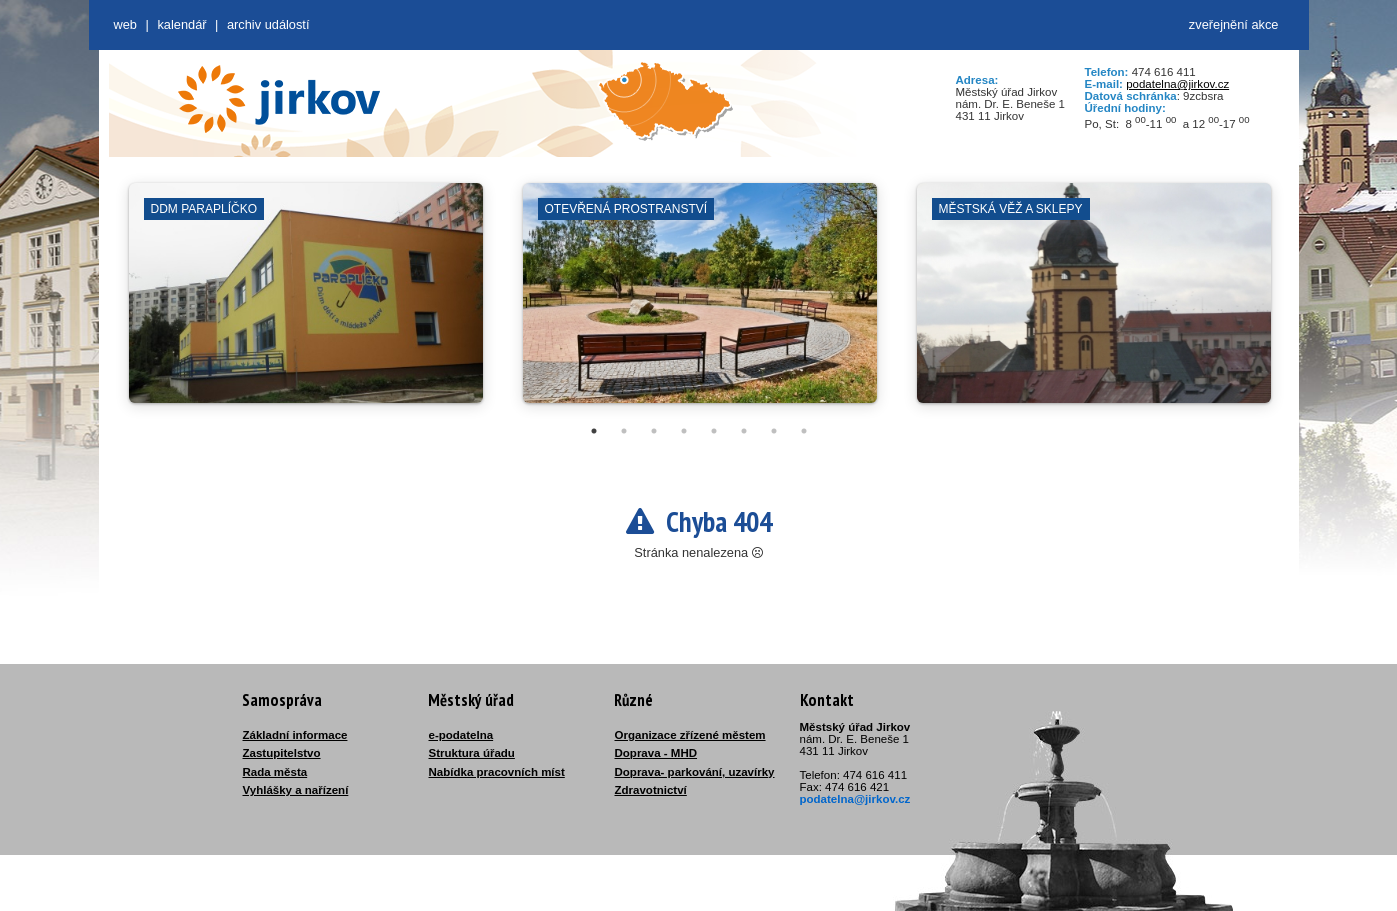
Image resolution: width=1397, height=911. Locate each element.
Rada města (275, 772)
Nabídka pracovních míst (497, 772)
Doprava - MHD (656, 753)
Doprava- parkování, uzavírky (695, 772)
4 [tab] (684, 431)
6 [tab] (744, 431)
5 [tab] (714, 431)
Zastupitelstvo (282, 753)
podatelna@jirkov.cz (1177, 84)
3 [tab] (654, 431)
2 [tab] (624, 431)
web (125, 24)
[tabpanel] (306, 303)
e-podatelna (461, 735)
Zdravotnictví (651, 790)
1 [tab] (594, 431)
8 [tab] (804, 431)
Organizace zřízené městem (690, 735)
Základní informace (295, 735)
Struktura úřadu (472, 753)
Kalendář (181, 24)
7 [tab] (774, 431)
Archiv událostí (268, 24)
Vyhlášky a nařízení (296, 790)
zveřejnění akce (1234, 24)
